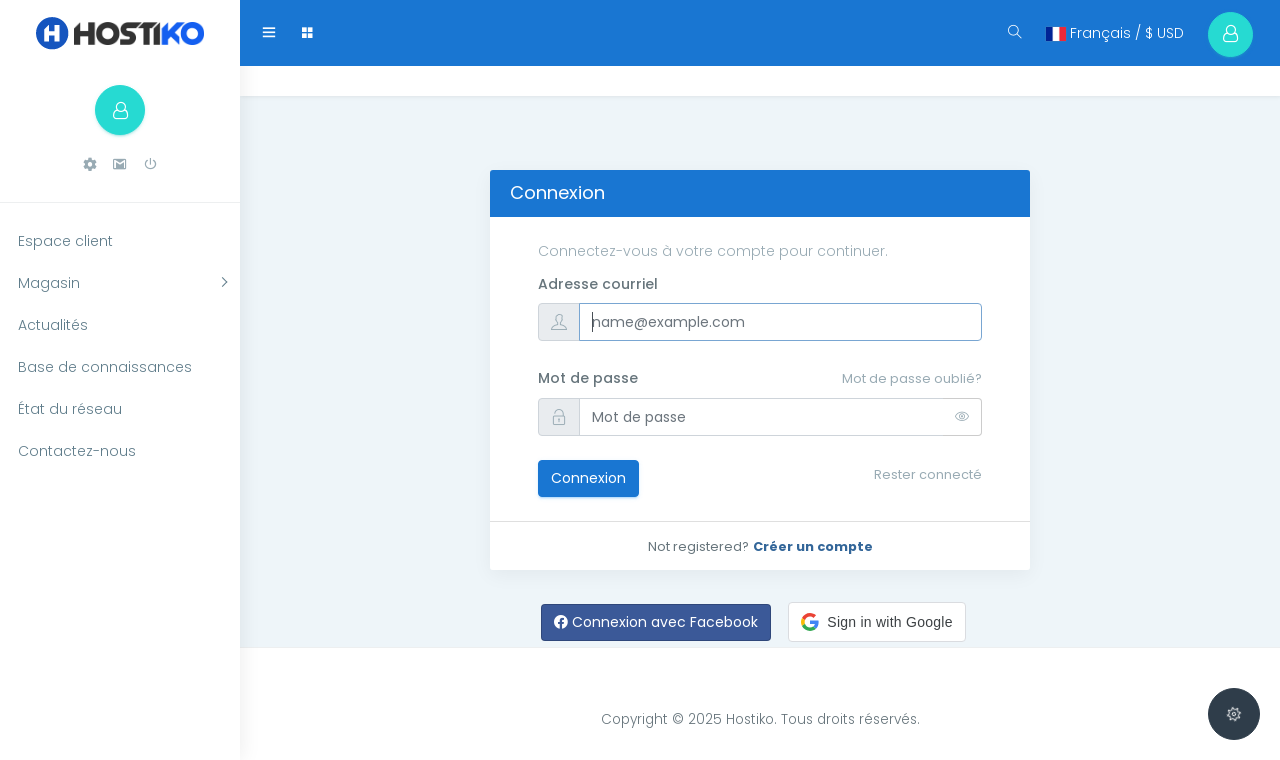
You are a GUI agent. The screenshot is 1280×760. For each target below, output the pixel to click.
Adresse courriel (598, 284)
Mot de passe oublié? (912, 378)
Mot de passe (588, 378)
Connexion (588, 478)
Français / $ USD (1115, 33)
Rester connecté (928, 474)
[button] (90, 164)
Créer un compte (813, 546)
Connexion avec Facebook (656, 622)
